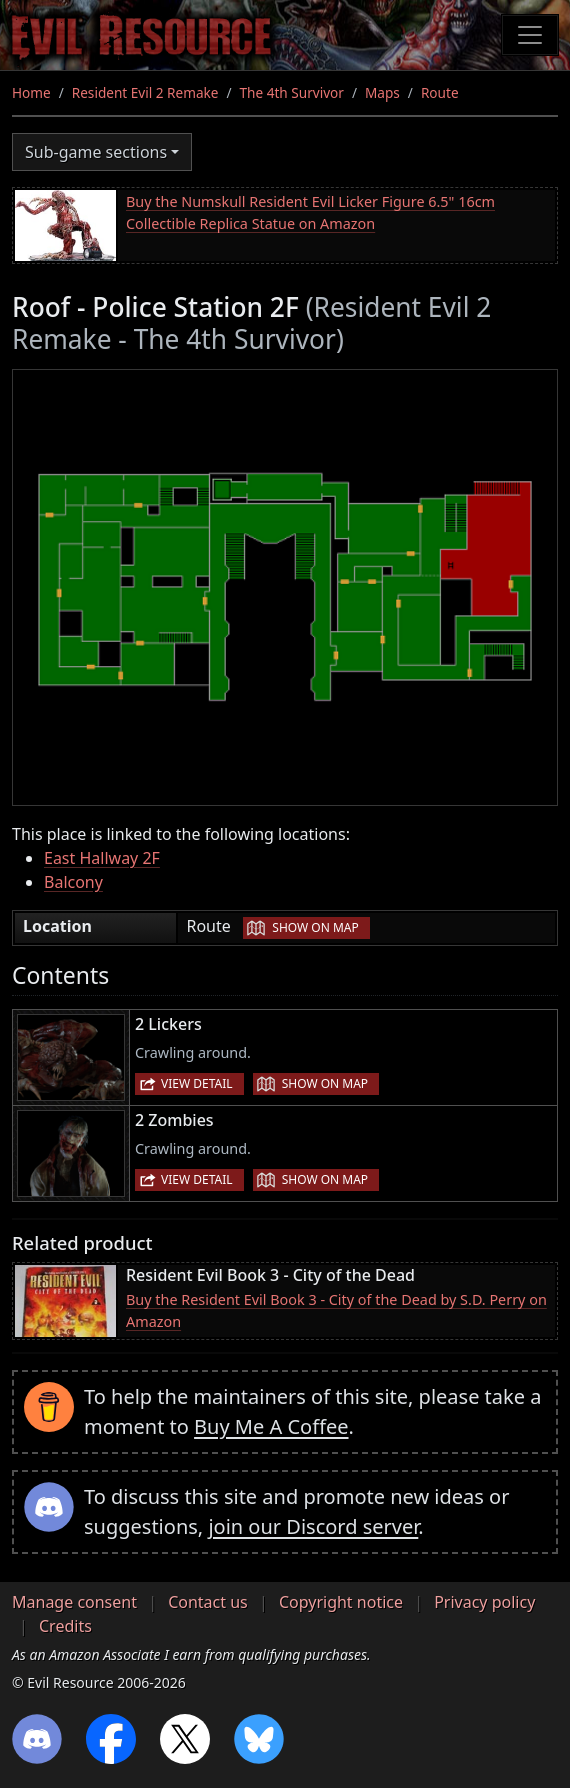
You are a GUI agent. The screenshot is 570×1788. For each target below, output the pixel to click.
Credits (65, 1626)
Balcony (73, 882)
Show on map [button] (315, 927)
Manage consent (74, 1602)
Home (31, 92)
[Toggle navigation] (530, 35)
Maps (382, 92)
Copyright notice (341, 1602)
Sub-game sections (96, 152)
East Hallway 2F (102, 858)
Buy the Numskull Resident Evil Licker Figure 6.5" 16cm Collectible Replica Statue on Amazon (310, 212)
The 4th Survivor (292, 92)
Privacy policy (484, 1602)
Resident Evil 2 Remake (145, 92)
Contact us (208, 1602)
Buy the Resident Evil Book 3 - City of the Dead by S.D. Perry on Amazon (336, 1310)
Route (440, 92)
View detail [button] (197, 1083)
